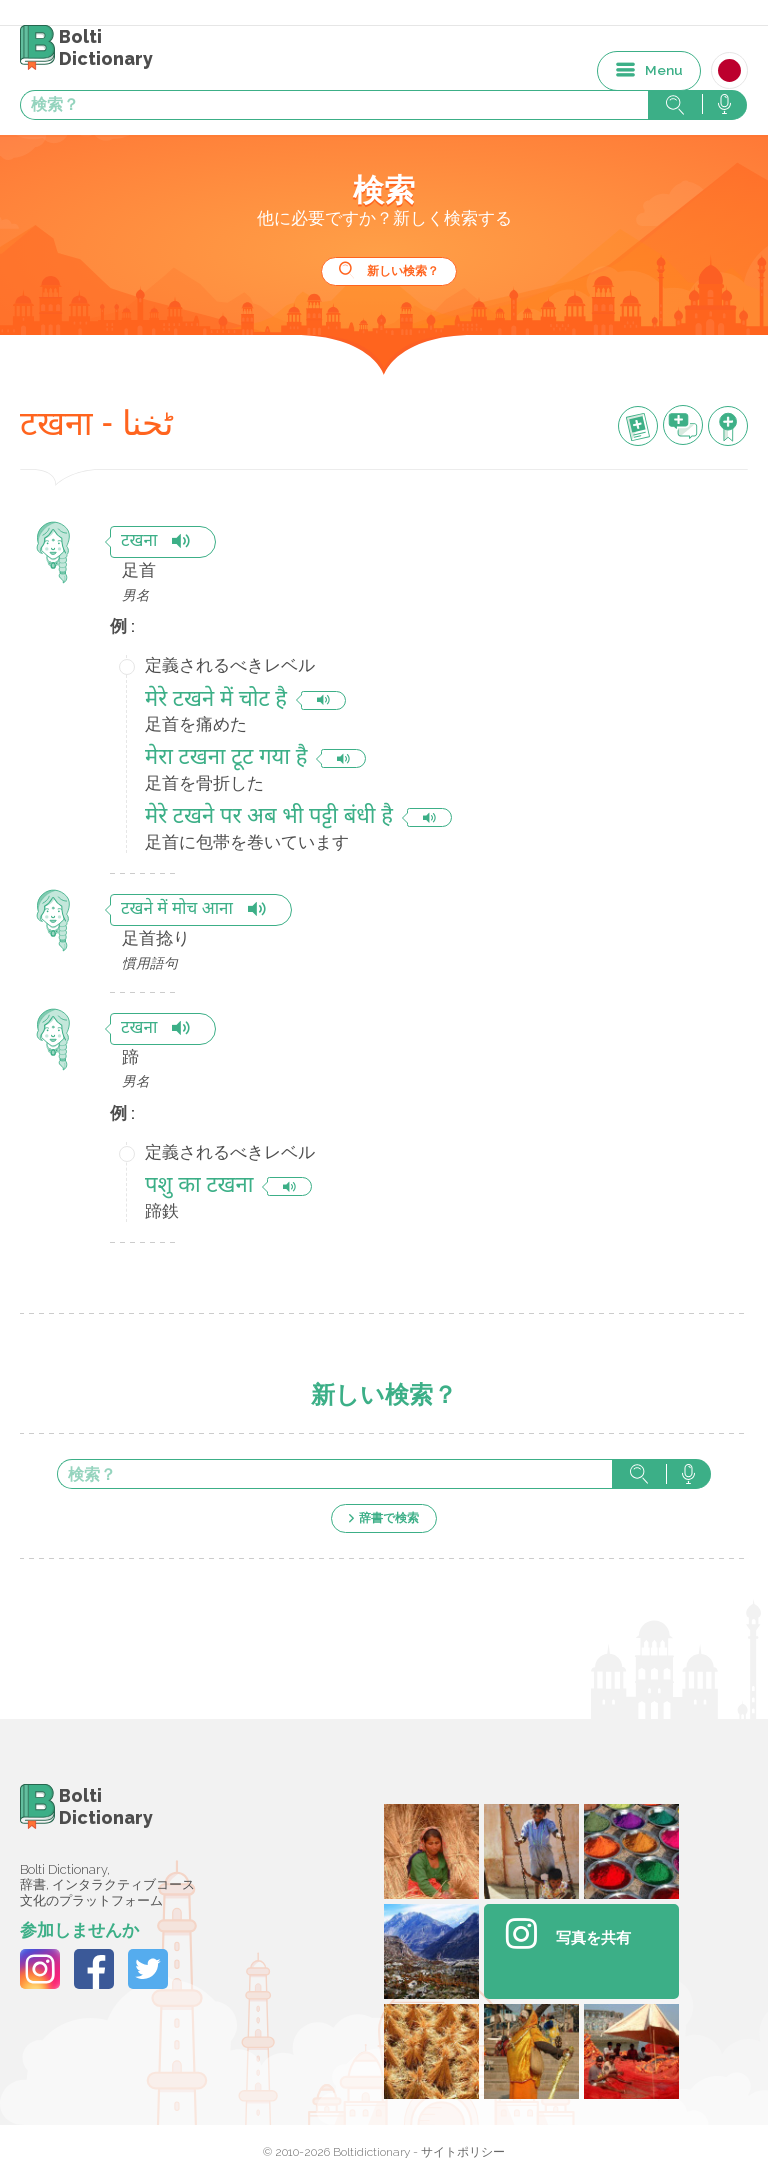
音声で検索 (688, 1474)
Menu (664, 70)
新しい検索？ (403, 271)
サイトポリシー (463, 2152)
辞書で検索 (389, 1518)
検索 (639, 1474)
